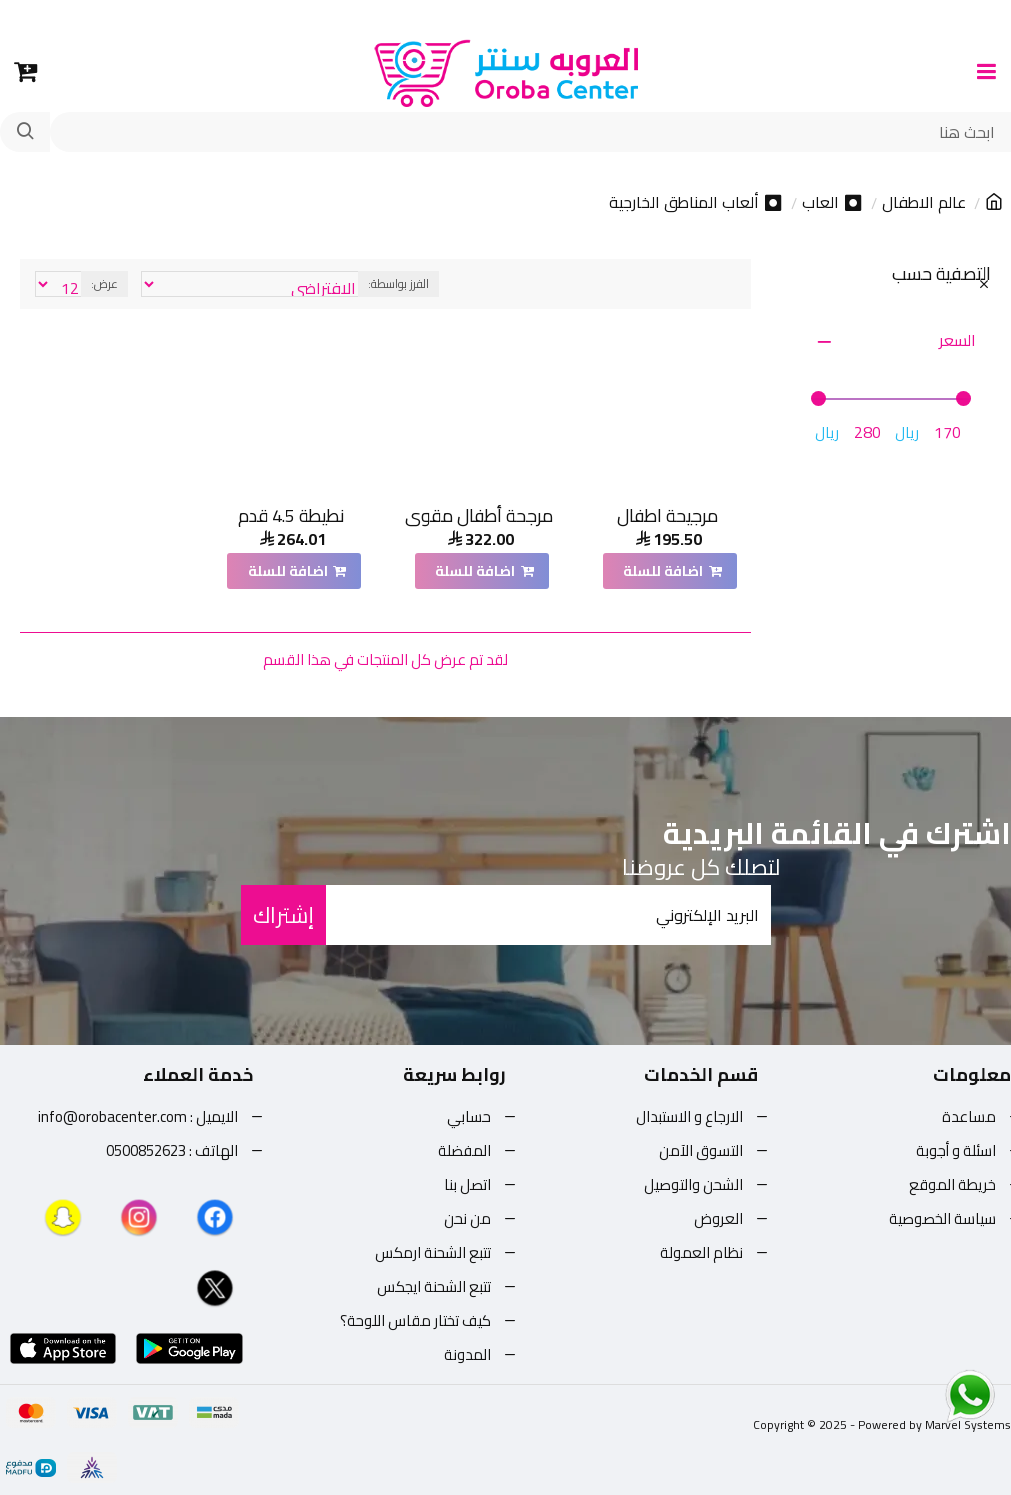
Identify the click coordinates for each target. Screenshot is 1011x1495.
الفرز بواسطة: (398, 283)
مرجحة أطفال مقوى (479, 515)
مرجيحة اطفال (667, 515)
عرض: (104, 283)
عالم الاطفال (924, 203)
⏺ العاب (832, 203)
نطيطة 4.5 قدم (291, 515)
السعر (957, 340)
